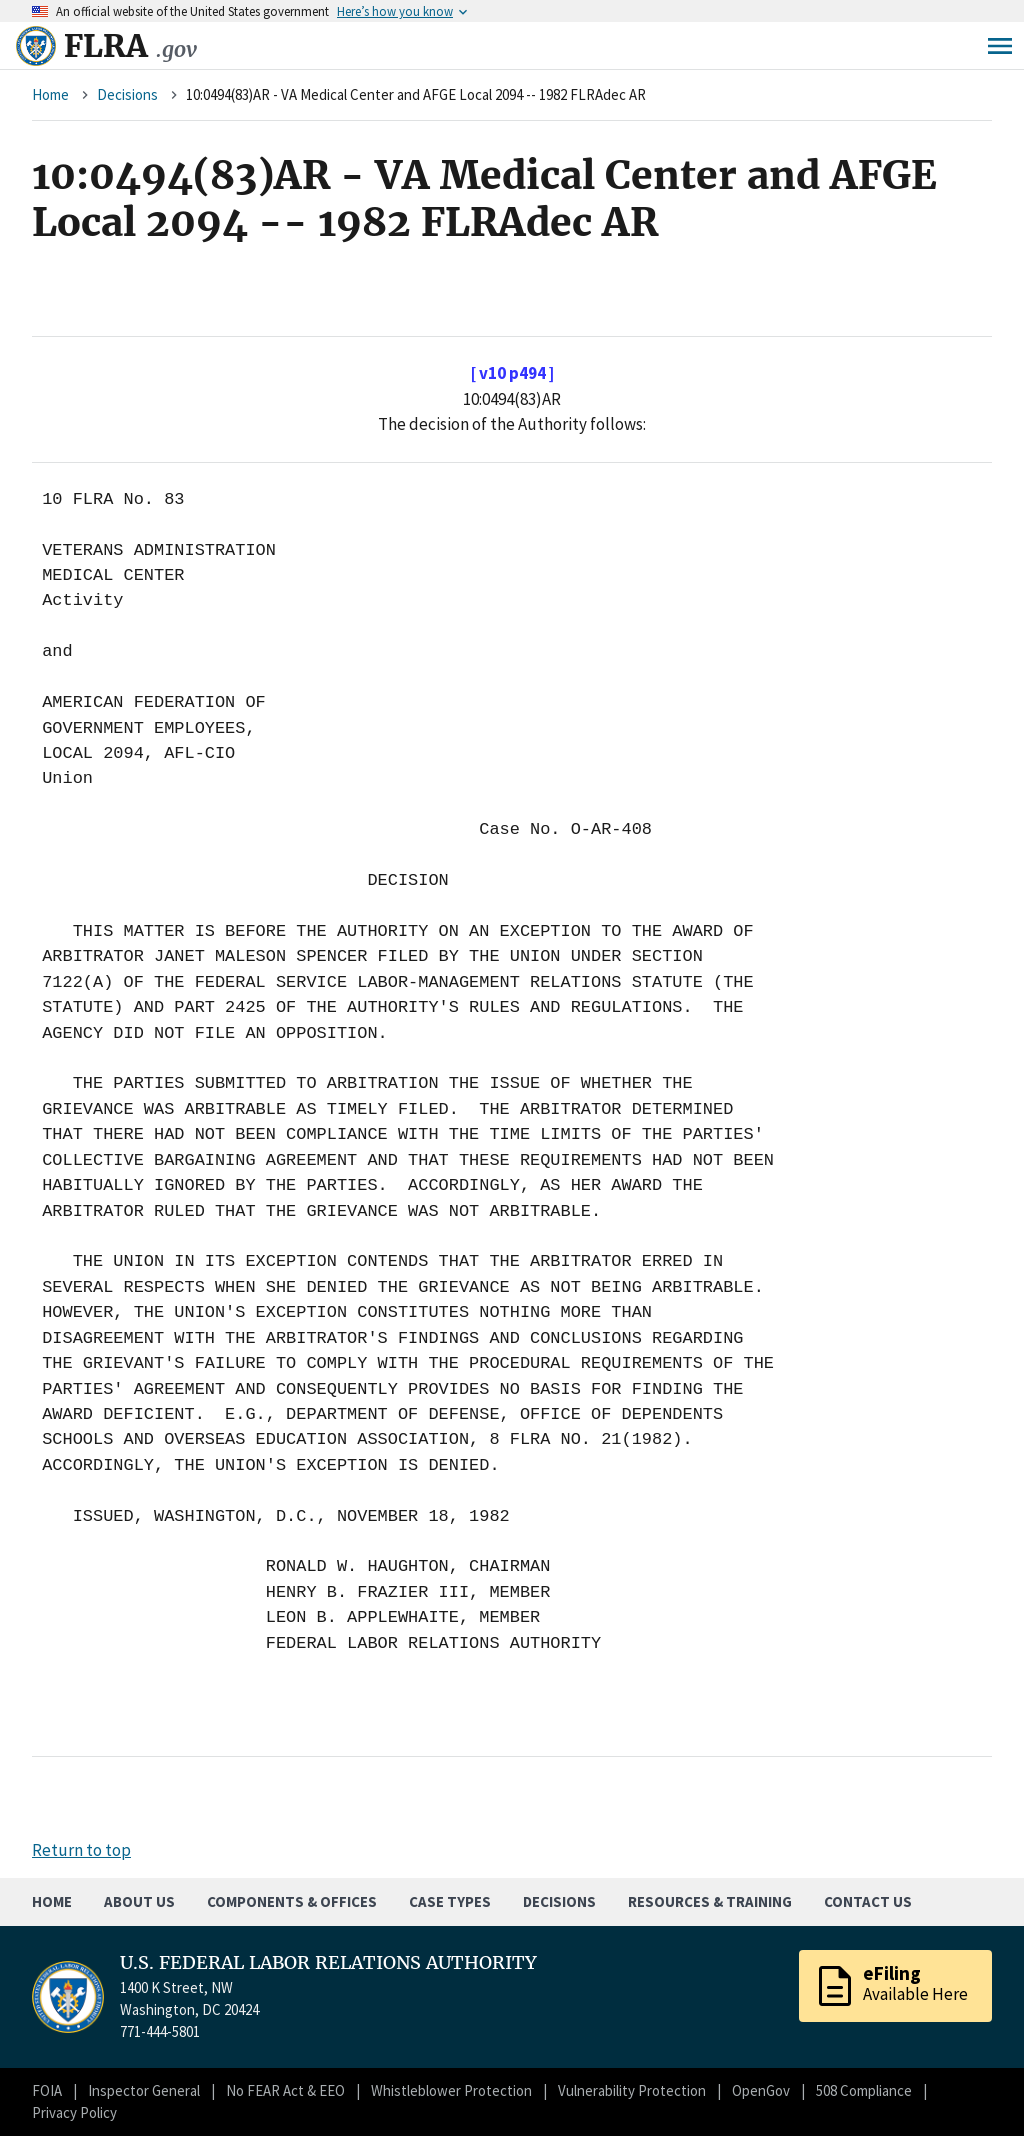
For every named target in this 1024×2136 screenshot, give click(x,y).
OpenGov (761, 2090)
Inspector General (144, 2090)
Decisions (127, 94)
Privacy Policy (74, 2112)
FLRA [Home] (130, 46)
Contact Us (868, 1901)
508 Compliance (864, 2090)
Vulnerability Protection (632, 2090)
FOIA (47, 2090)
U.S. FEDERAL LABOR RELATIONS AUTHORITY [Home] (328, 1963)
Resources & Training (710, 1901)
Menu (1000, 46)
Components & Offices (292, 1901)
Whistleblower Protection (451, 2090)
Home (50, 94)
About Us (139, 1901)
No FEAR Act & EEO (285, 2090)
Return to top (81, 1850)
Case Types (450, 1901)
